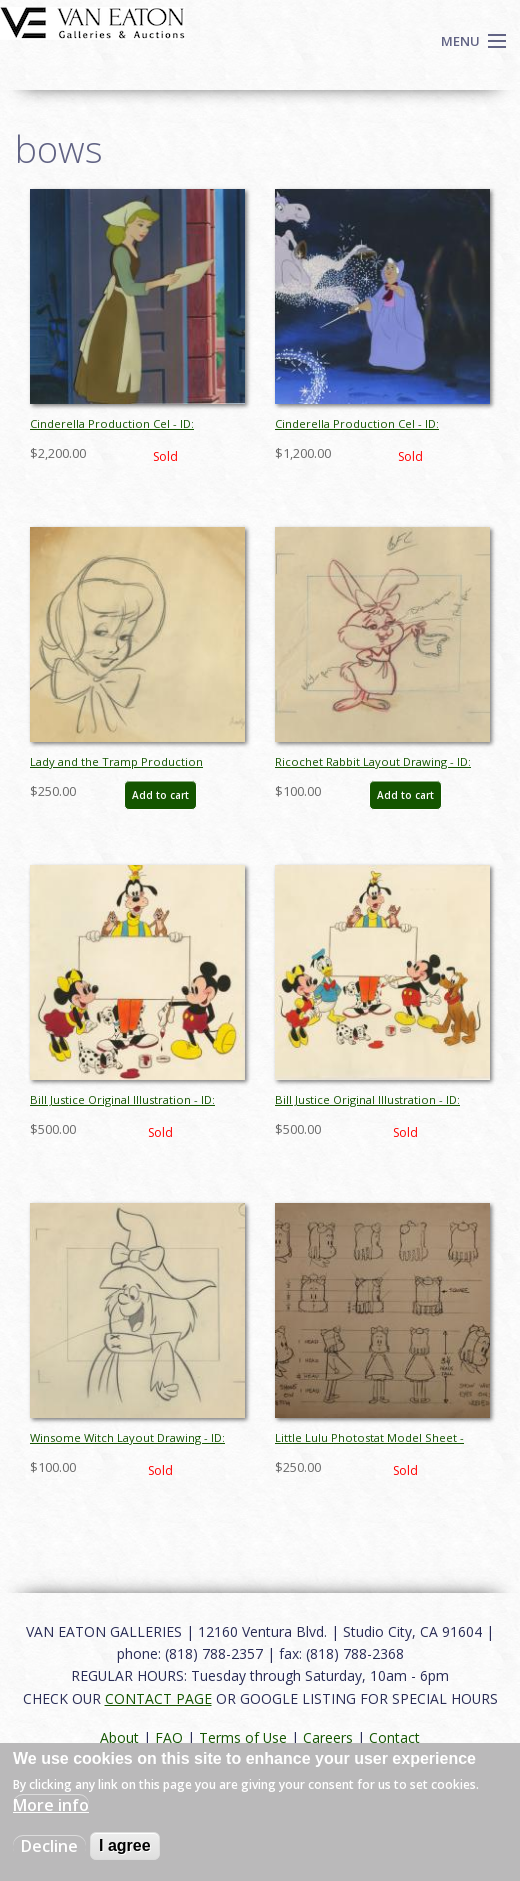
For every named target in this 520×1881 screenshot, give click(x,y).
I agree (125, 1845)
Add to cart (160, 795)
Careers (328, 1737)
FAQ (169, 1737)
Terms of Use (243, 1737)
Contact (394, 1737)
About (119, 1737)
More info (51, 1805)
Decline (49, 1846)
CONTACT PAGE (158, 1698)
